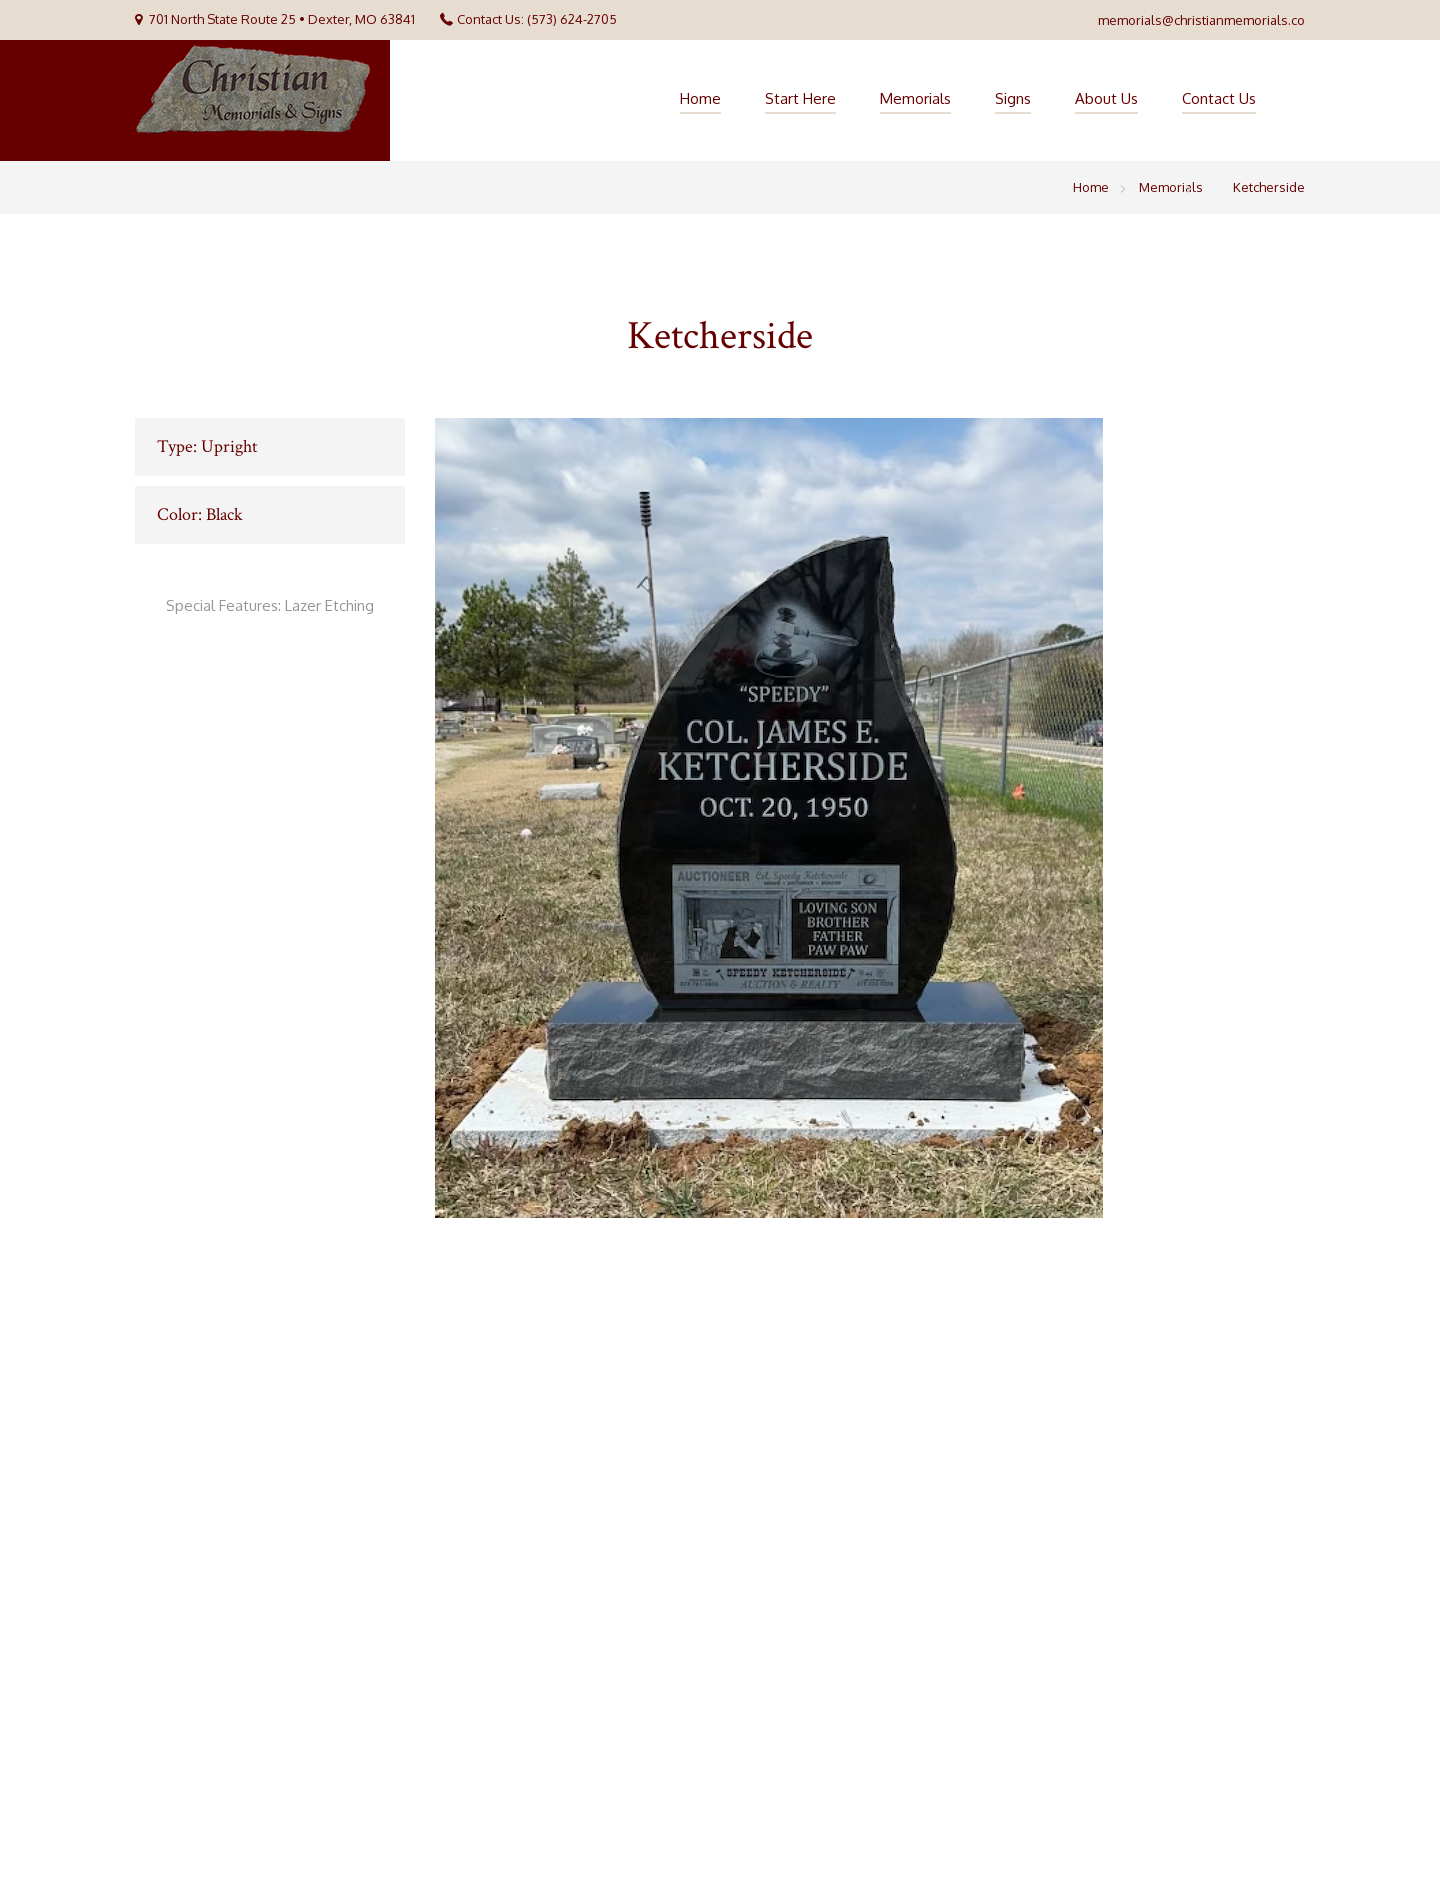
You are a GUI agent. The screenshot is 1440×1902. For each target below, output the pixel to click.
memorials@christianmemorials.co (1201, 20)
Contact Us (1219, 98)
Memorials (915, 98)
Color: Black (200, 514)
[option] (870, 818)
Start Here (800, 98)
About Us (1106, 98)
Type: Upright (207, 446)
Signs (1013, 98)
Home (700, 98)
